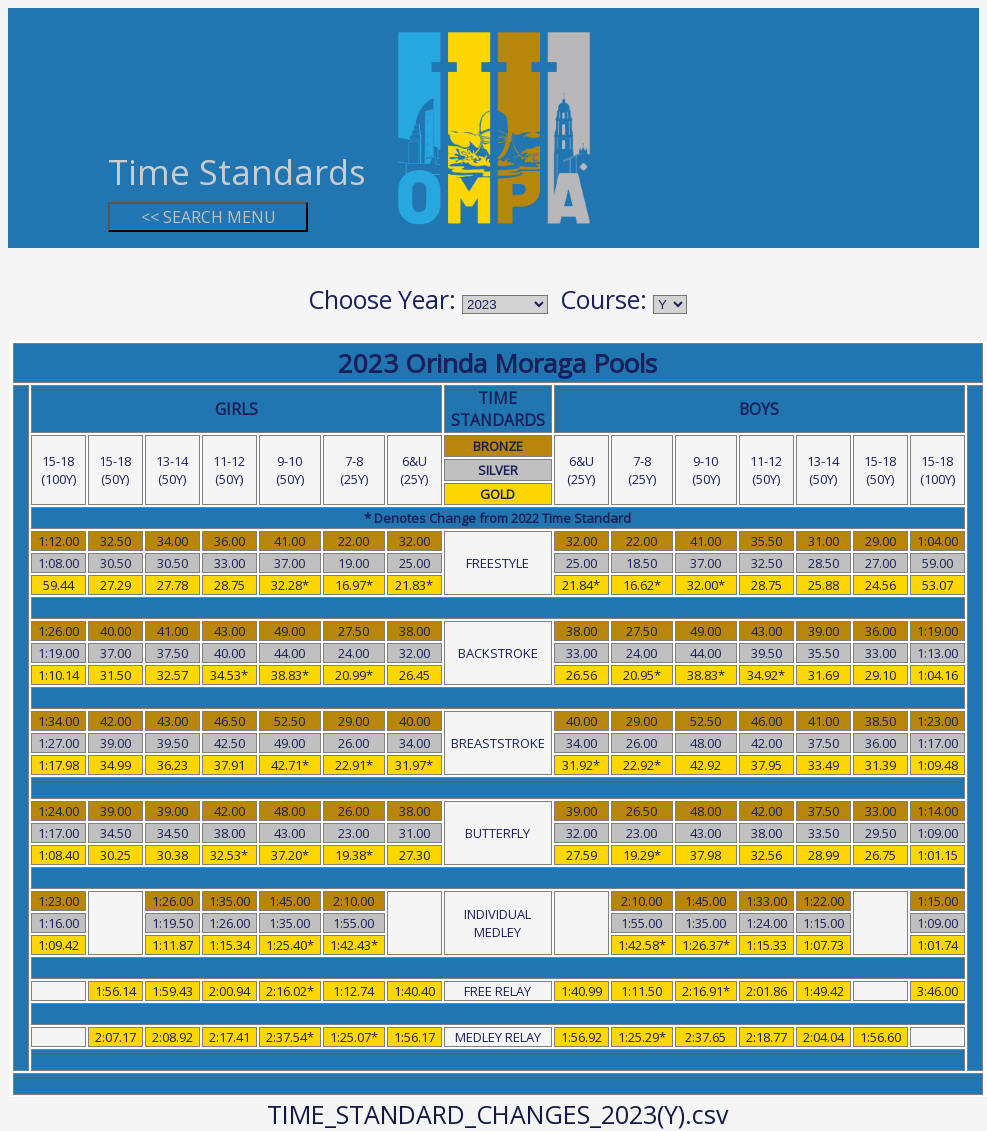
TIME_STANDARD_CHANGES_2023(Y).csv (497, 1114)
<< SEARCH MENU (208, 217)
